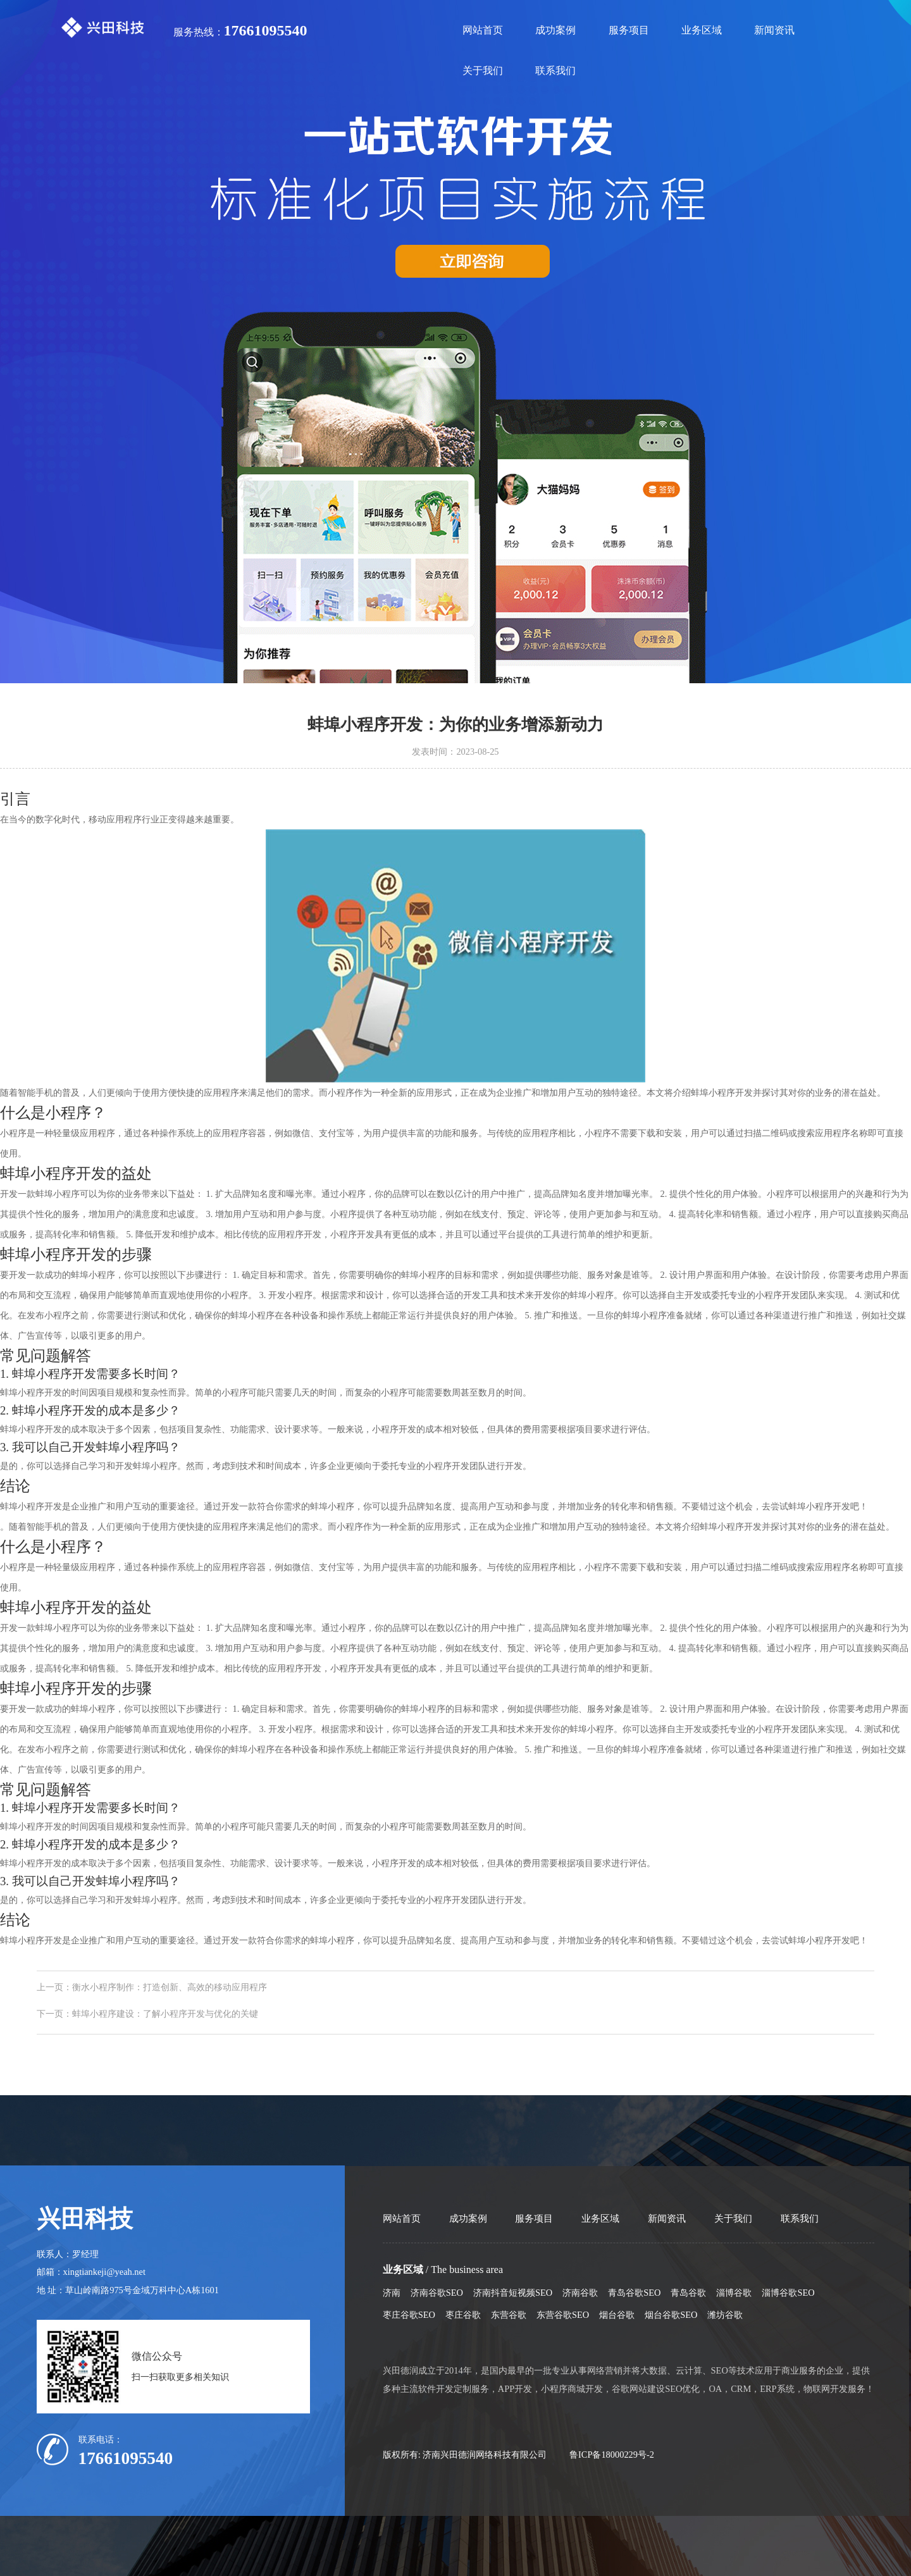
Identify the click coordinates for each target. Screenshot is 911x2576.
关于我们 (482, 70)
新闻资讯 (774, 30)
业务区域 (701, 30)
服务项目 (629, 30)
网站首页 (482, 30)
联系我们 (555, 70)
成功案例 (555, 30)
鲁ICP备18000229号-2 (611, 2454)
